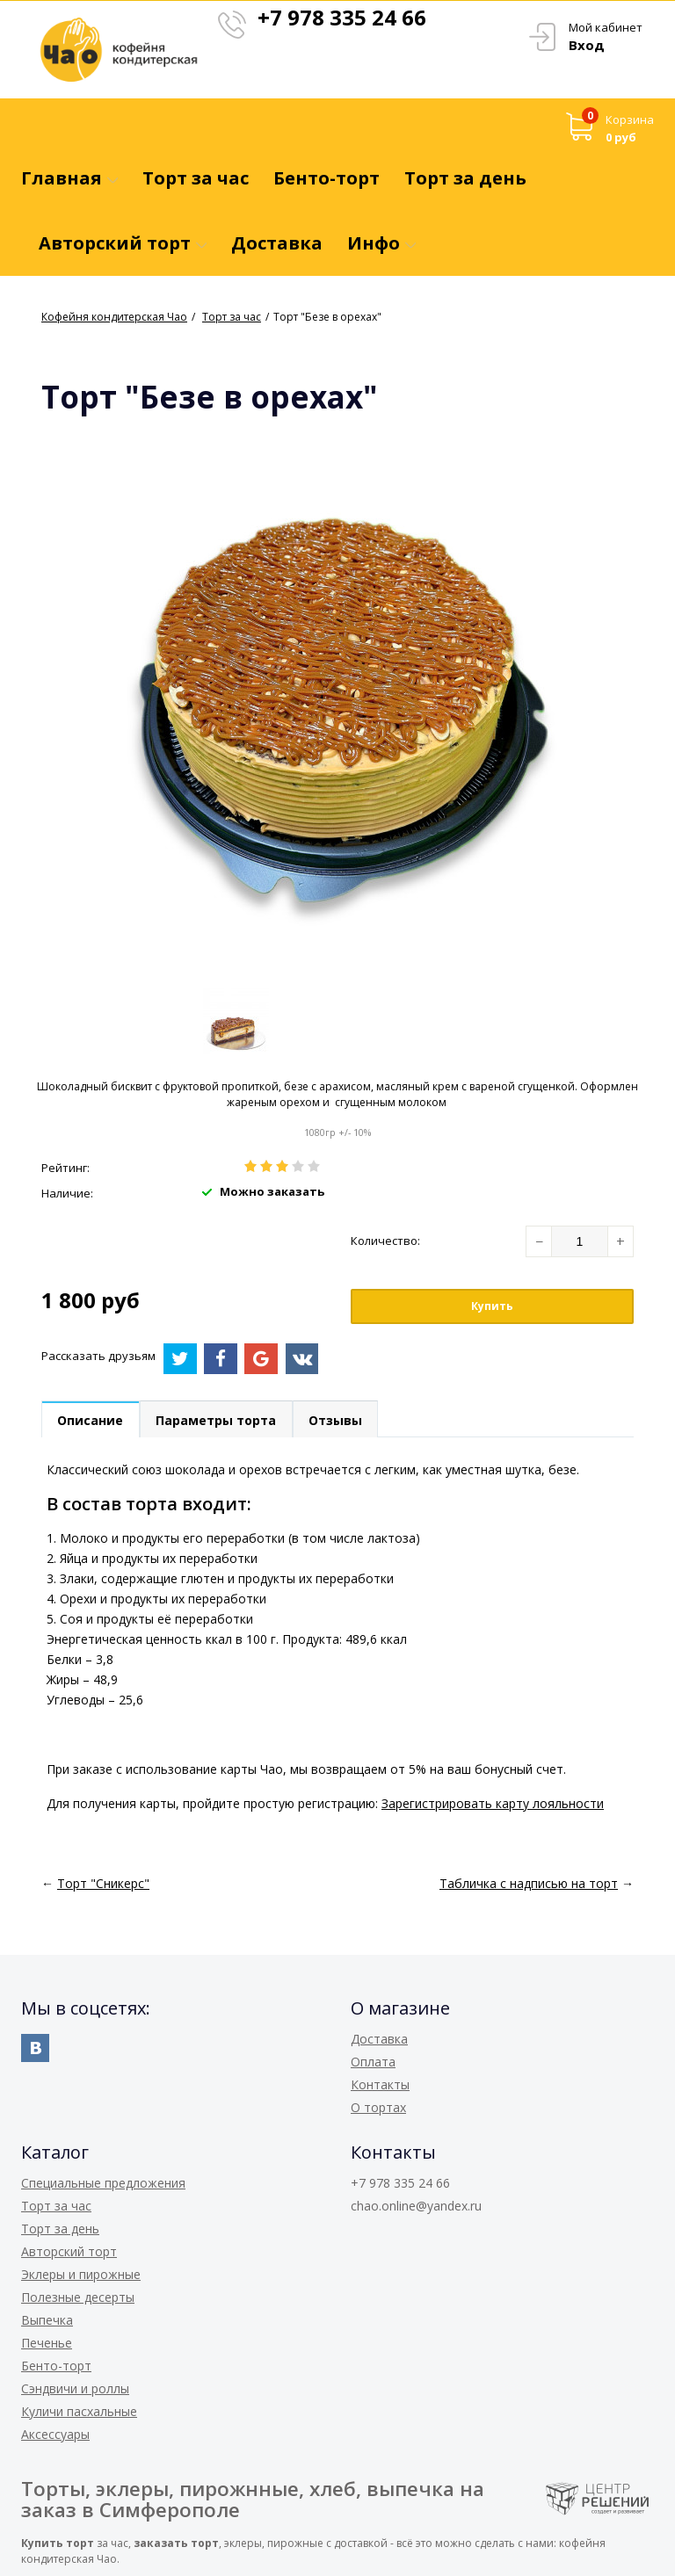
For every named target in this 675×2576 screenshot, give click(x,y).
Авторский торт (69, 2251)
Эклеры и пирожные (81, 2274)
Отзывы (338, 1420)
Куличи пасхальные (79, 2411)
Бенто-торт (56, 2365)
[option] (235, 1021)
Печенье (46, 2342)
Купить (492, 1306)
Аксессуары (55, 2434)
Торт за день (60, 2228)
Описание (91, 1420)
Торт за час (56, 2205)
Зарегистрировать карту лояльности (492, 1803)
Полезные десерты (77, 2297)
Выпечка (47, 2320)
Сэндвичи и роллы (75, 2388)
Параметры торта (217, 1420)
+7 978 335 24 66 (342, 17)
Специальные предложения (103, 2182)
